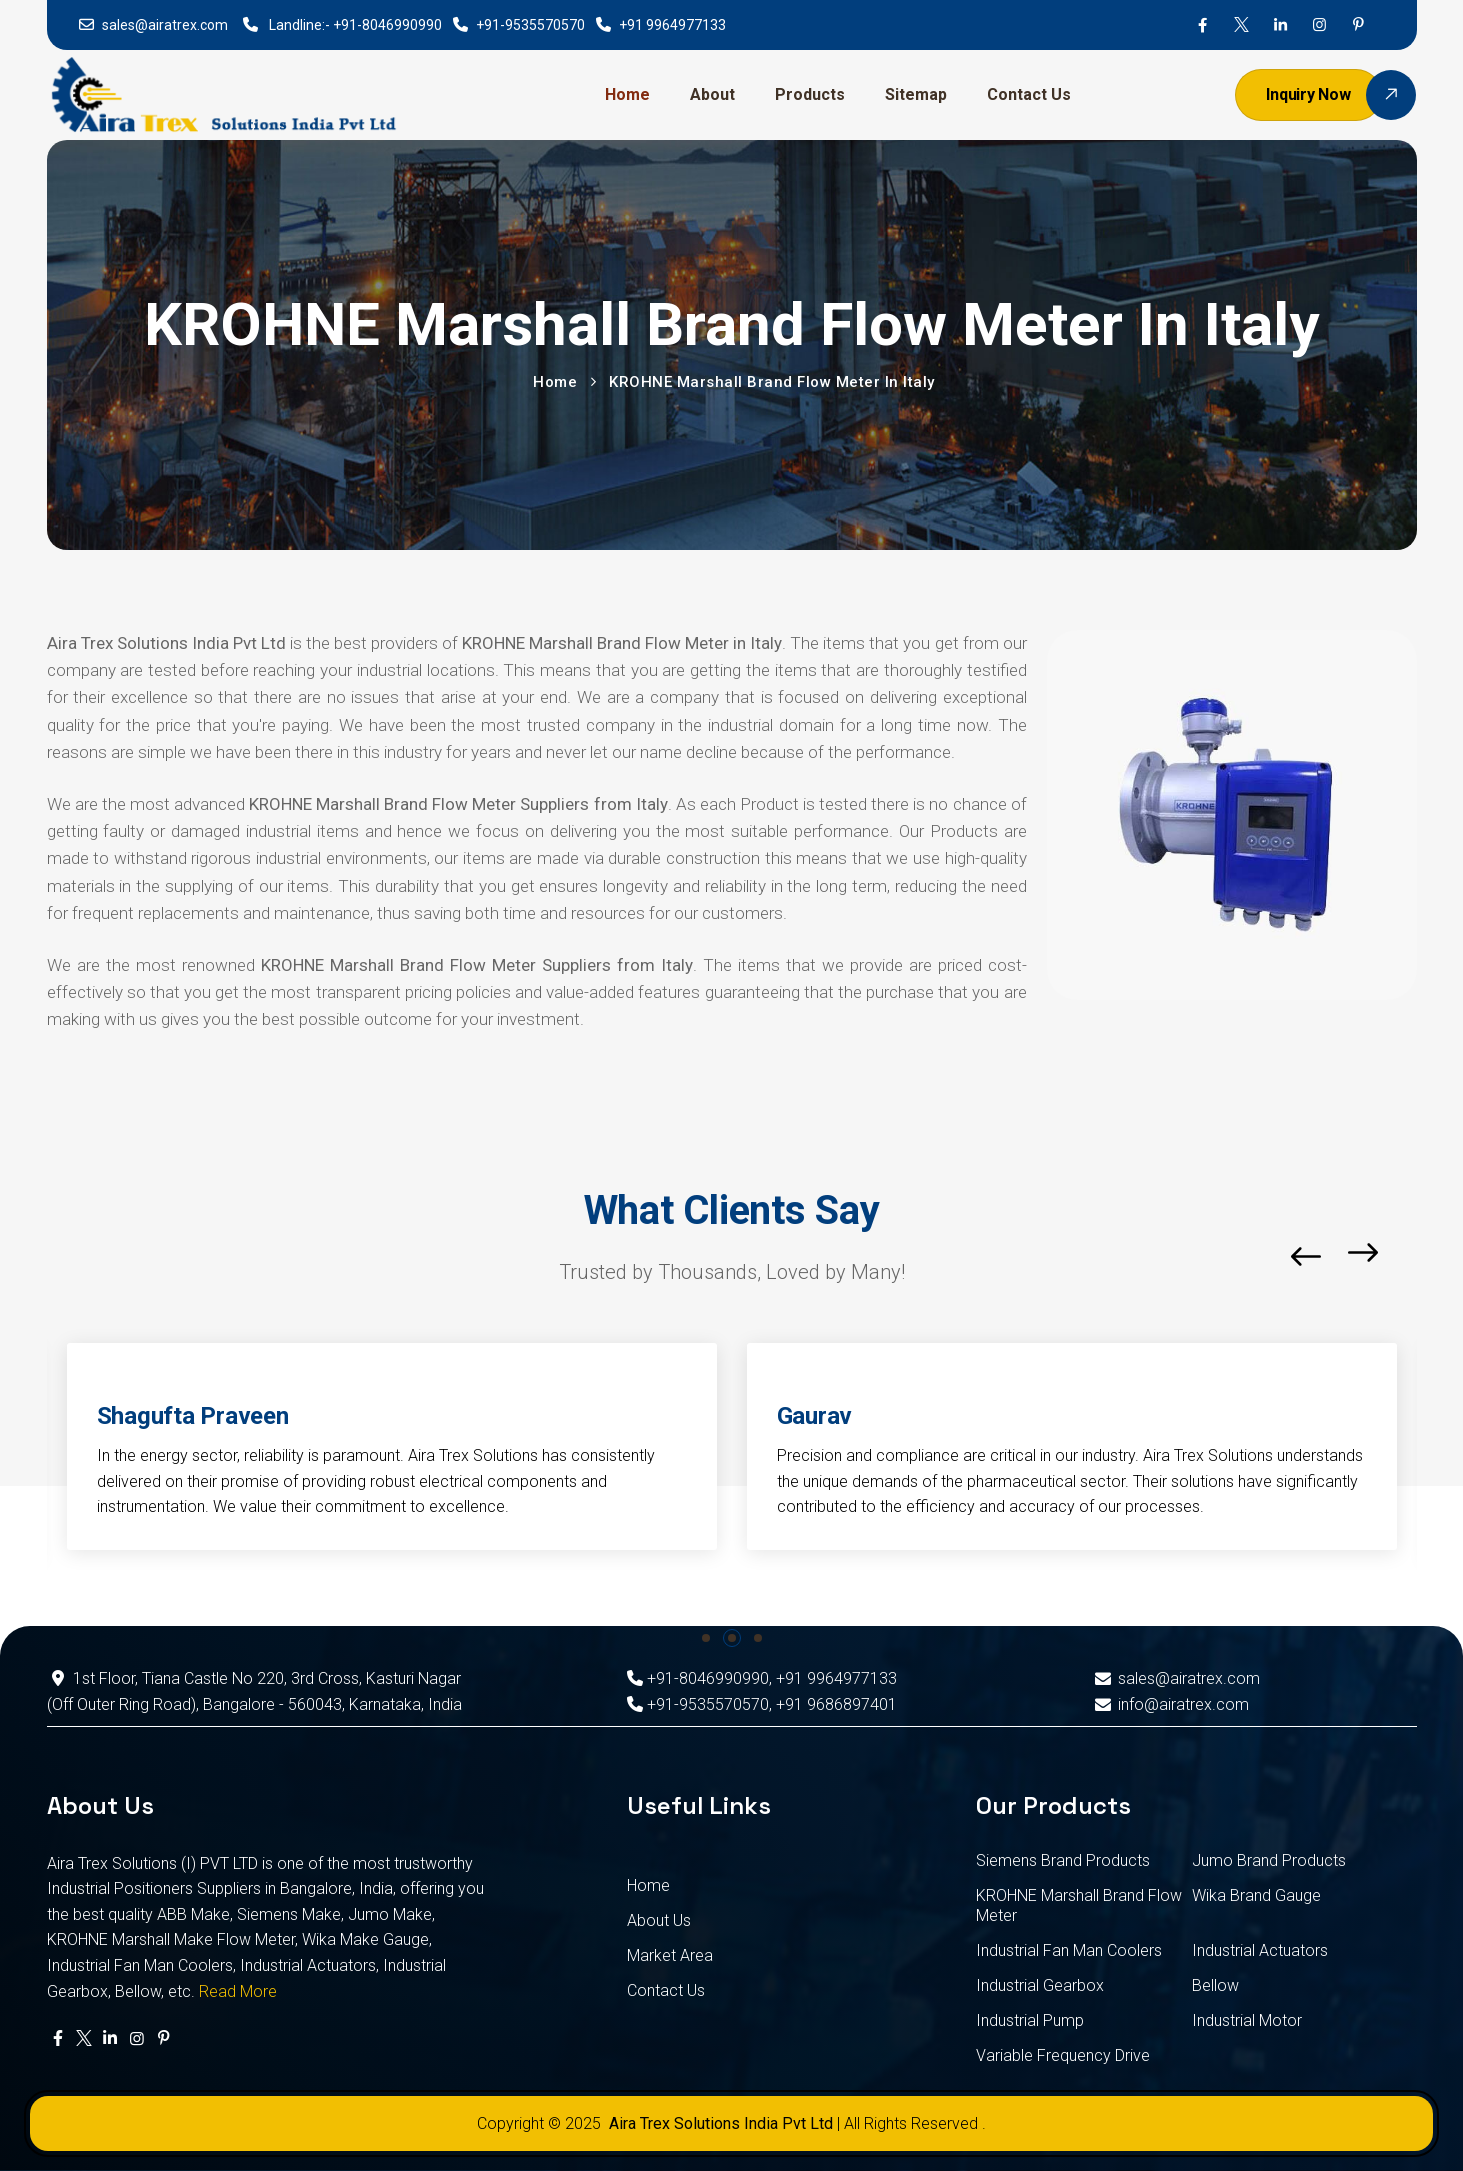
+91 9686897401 (836, 1704)
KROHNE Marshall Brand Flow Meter (1079, 1905)
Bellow (1215, 1985)
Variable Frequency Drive (1063, 2055)
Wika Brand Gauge (1256, 1895)
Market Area (670, 1955)
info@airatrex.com (1170, 1704)
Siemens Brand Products (1063, 1860)
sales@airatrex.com (165, 25)
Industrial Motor (1247, 2020)
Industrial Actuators (1260, 1950)
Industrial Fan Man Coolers (1069, 1950)
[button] (1411, 1256)
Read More (238, 1991)
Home (627, 94)
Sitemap (916, 94)
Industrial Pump (1030, 2020)
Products (810, 94)
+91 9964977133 (672, 25)
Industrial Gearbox (1040, 1985)
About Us (659, 1920)
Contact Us (1029, 94)
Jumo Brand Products (1269, 1860)
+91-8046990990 (387, 25)
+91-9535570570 (530, 25)
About (712, 94)
